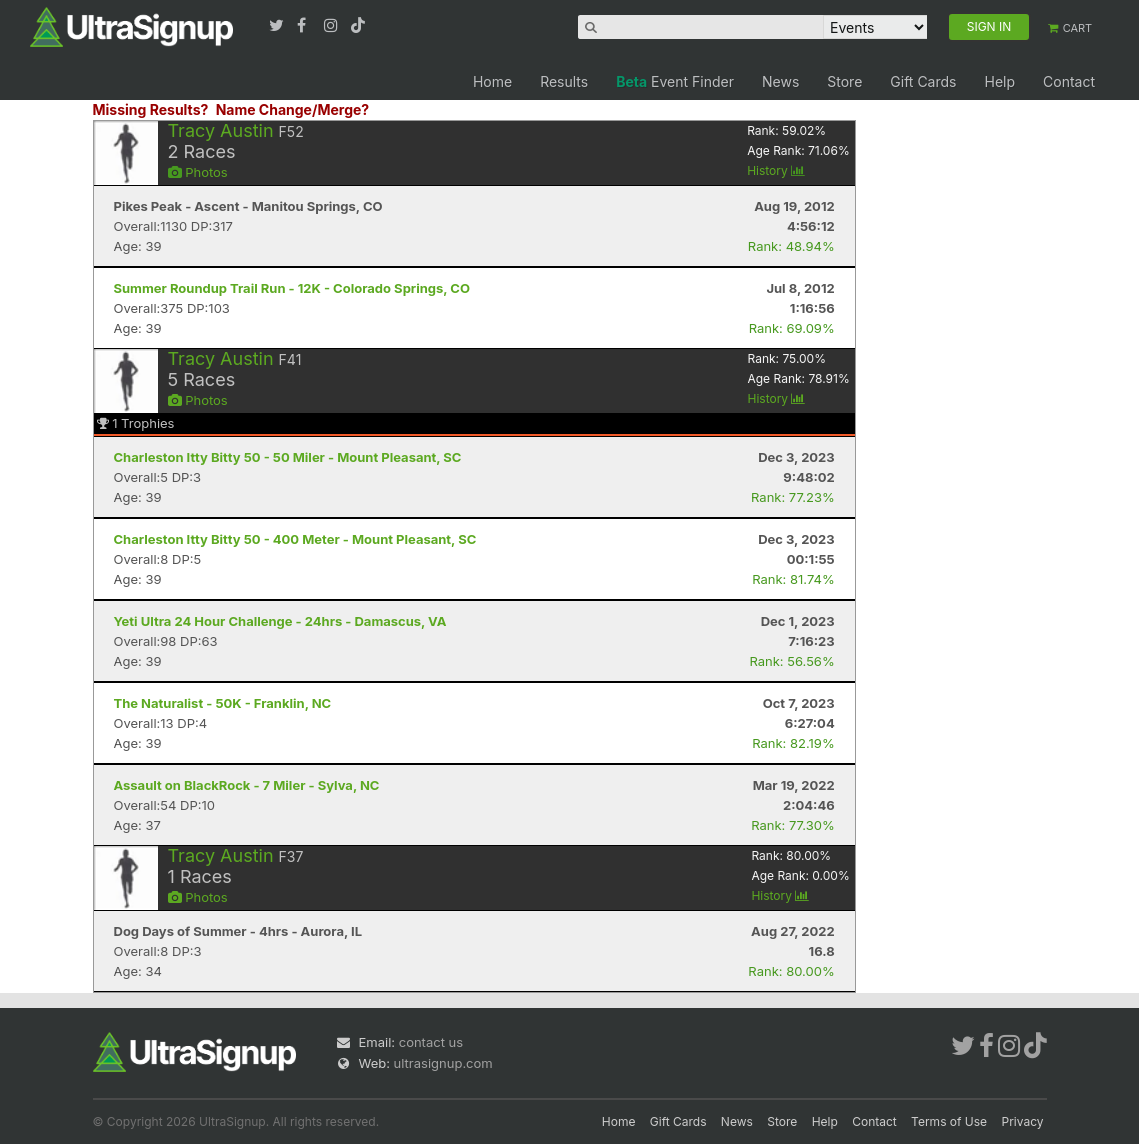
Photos (198, 172)
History (776, 170)
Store (844, 81)
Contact (1069, 81)
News (780, 81)
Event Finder (675, 81)
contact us (431, 1042)
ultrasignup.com (443, 1063)
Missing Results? (151, 109)
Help (999, 81)
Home (492, 81)
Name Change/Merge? (293, 109)
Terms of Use (949, 1121)
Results (564, 81)
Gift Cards (923, 81)
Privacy (1023, 1121)
